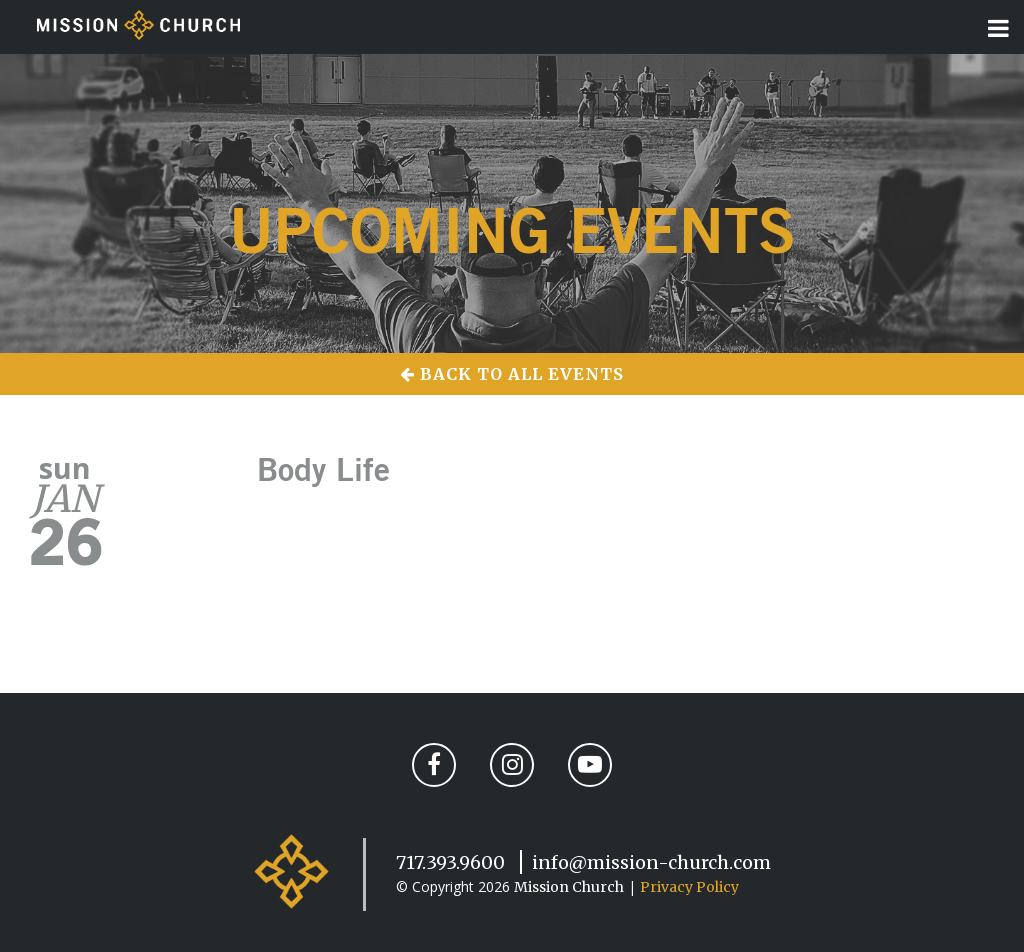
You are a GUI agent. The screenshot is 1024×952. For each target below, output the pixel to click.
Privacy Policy (689, 887)
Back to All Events (512, 374)
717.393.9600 (450, 862)
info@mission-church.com (651, 862)
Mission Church (569, 887)
